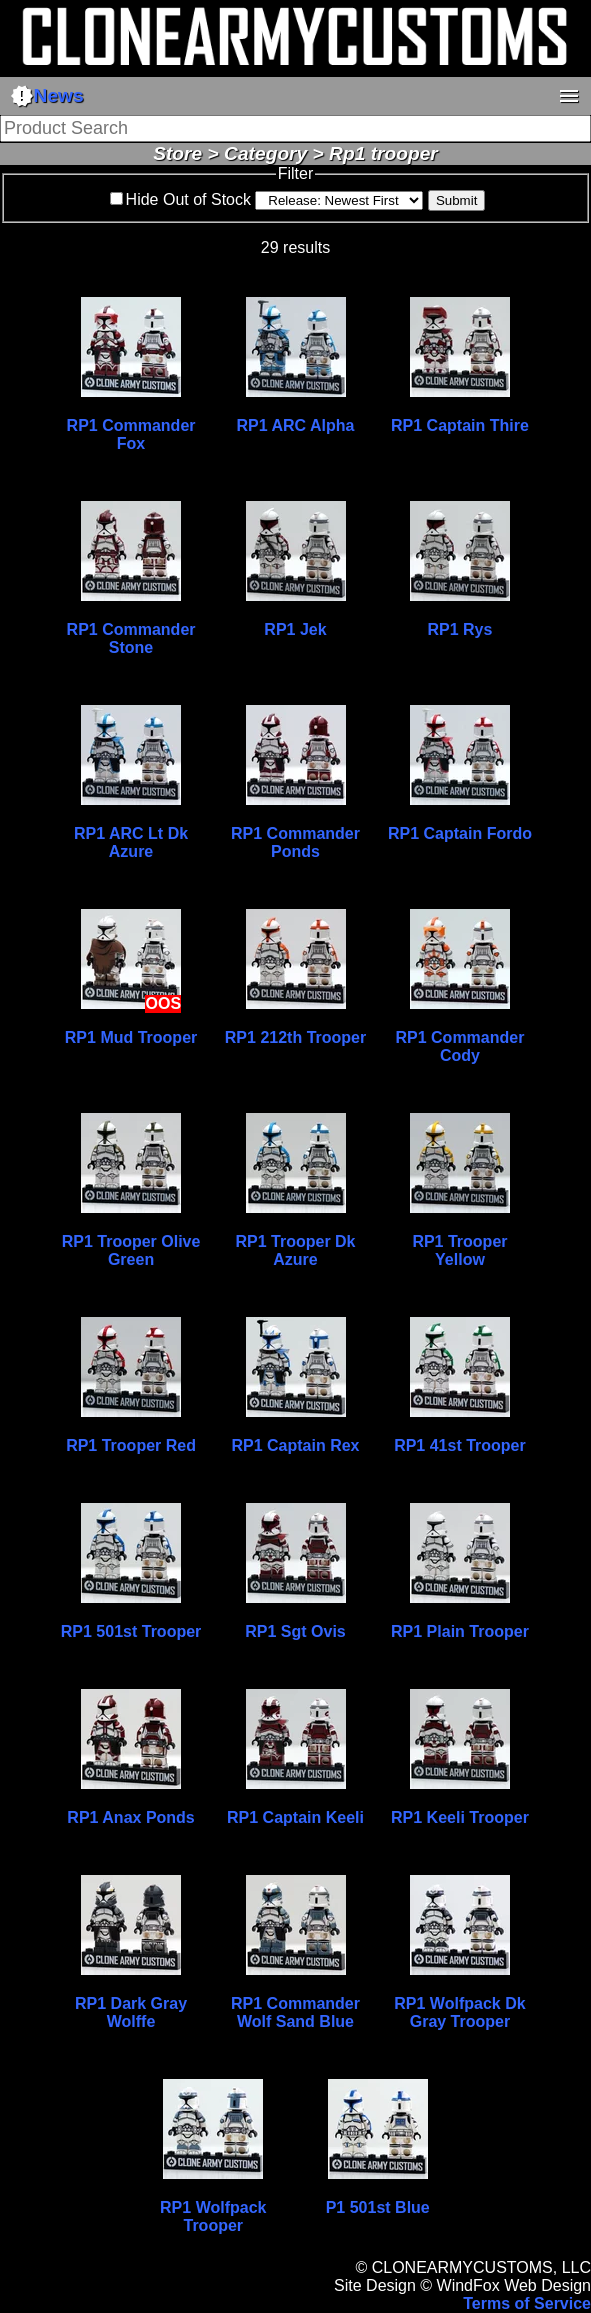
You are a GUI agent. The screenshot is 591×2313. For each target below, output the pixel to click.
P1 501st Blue (378, 2207)
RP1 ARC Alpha (296, 425)
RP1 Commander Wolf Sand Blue (295, 2012)
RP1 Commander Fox (131, 434)
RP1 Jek (295, 629)
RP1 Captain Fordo (460, 833)
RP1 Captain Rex (295, 1445)
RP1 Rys (459, 629)
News (47, 96)
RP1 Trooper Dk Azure (295, 1250)
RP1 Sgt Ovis (295, 1631)
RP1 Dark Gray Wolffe (131, 2012)
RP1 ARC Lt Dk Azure (131, 842)
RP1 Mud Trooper (131, 1037)
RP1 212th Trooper (295, 1037)
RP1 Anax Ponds (130, 1817)
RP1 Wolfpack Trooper (213, 2216)
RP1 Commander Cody (459, 1046)
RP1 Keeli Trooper (460, 1817)
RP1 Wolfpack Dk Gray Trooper (459, 2012)
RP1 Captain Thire (460, 425)
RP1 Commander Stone (131, 638)
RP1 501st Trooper (131, 1631)
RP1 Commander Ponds (295, 842)
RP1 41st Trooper (460, 1445)
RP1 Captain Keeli (295, 1817)
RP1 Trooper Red (131, 1445)
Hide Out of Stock (188, 199)
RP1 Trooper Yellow (459, 1250)
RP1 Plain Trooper (460, 1631)
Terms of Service (527, 2303)
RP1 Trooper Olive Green (131, 1250)
